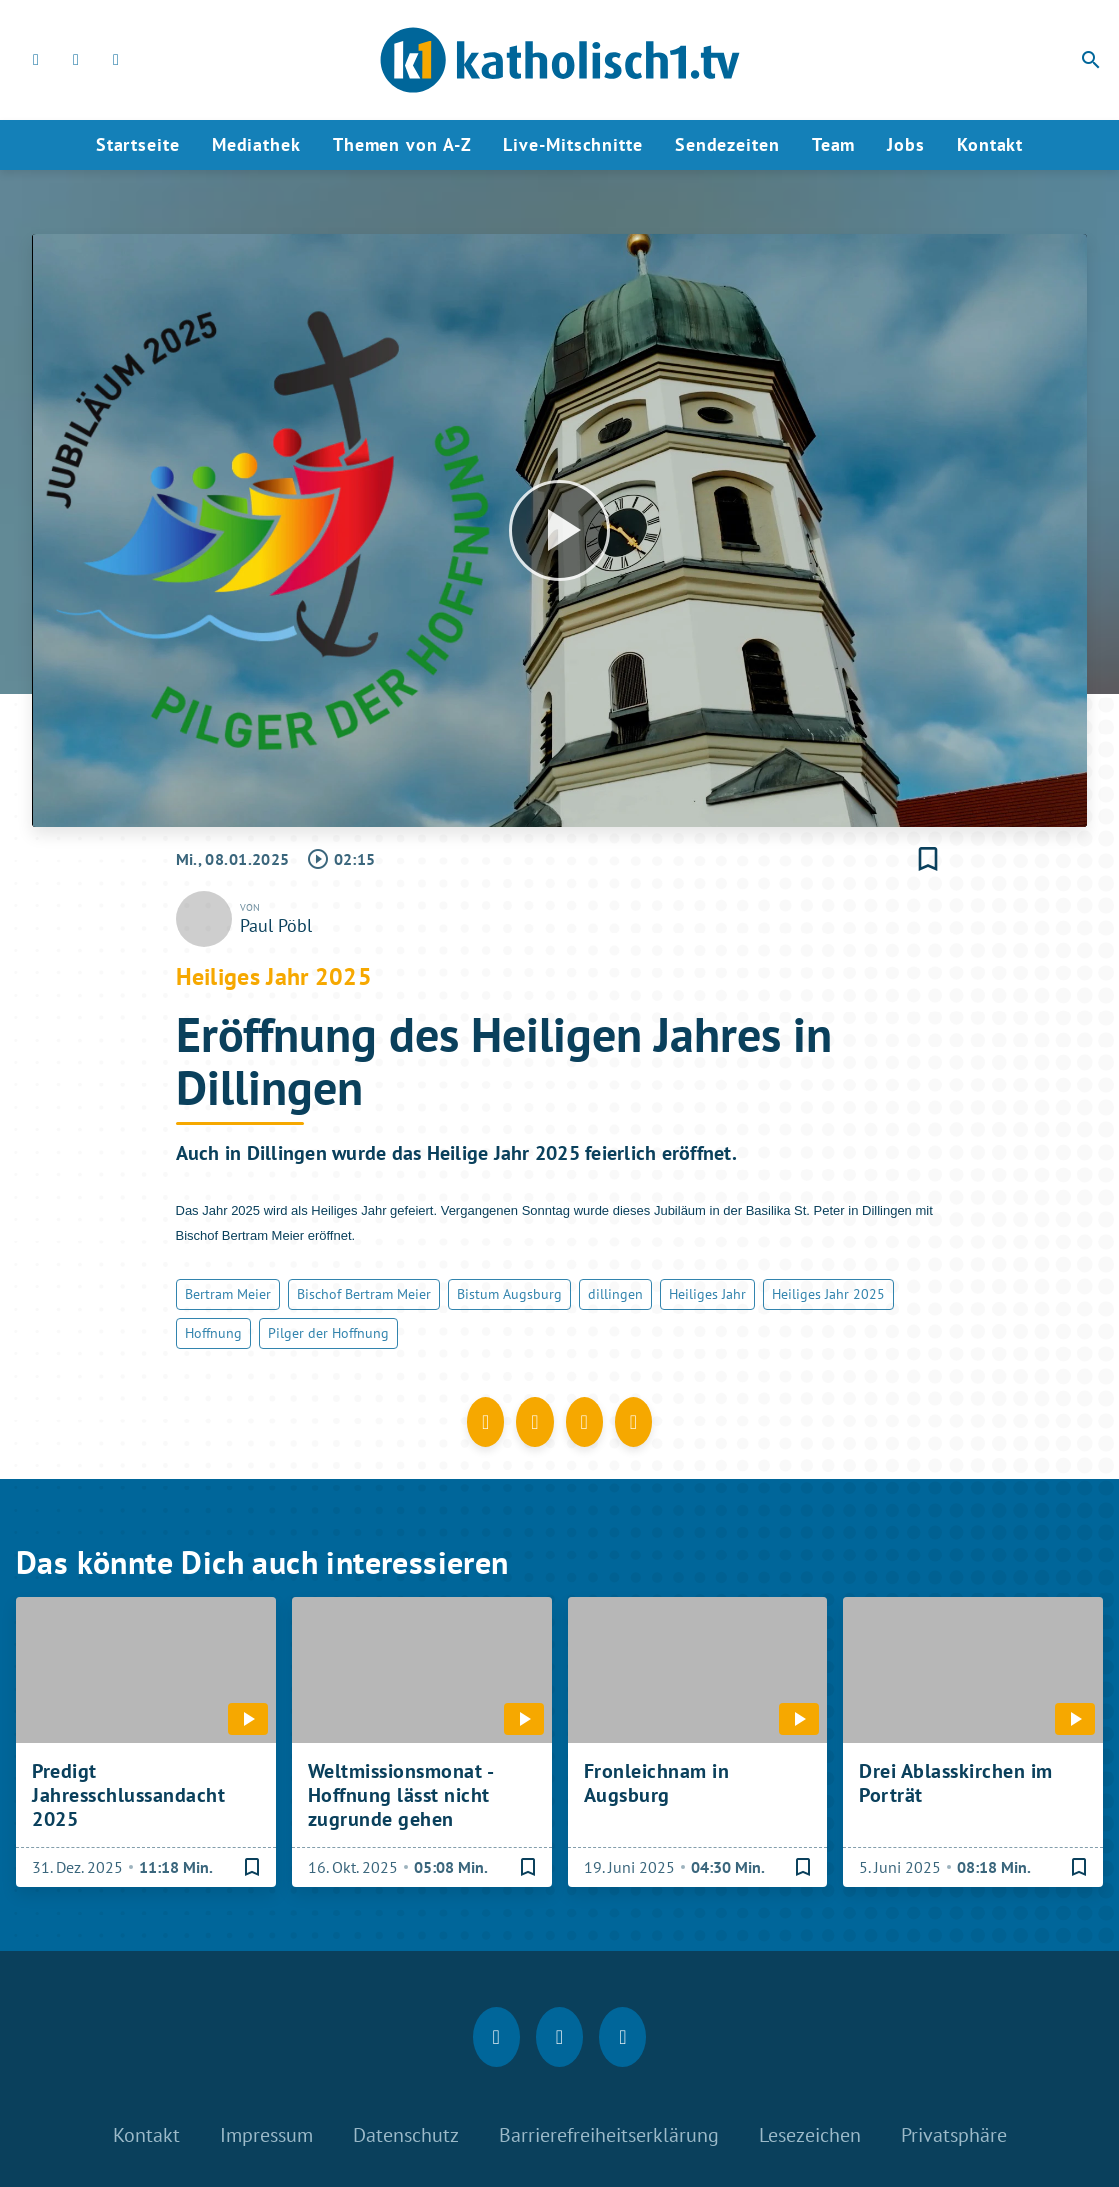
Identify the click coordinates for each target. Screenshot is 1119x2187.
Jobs (906, 144)
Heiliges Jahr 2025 (828, 1294)
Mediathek (256, 144)
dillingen (615, 1294)
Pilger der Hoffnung (328, 1333)
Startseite (138, 144)
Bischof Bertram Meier (364, 1294)
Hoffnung (213, 1333)
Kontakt (990, 144)
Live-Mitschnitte (572, 144)
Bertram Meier (228, 1294)
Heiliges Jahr (707, 1294)
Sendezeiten (727, 144)
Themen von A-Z (402, 144)
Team (834, 144)
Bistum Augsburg (509, 1294)
